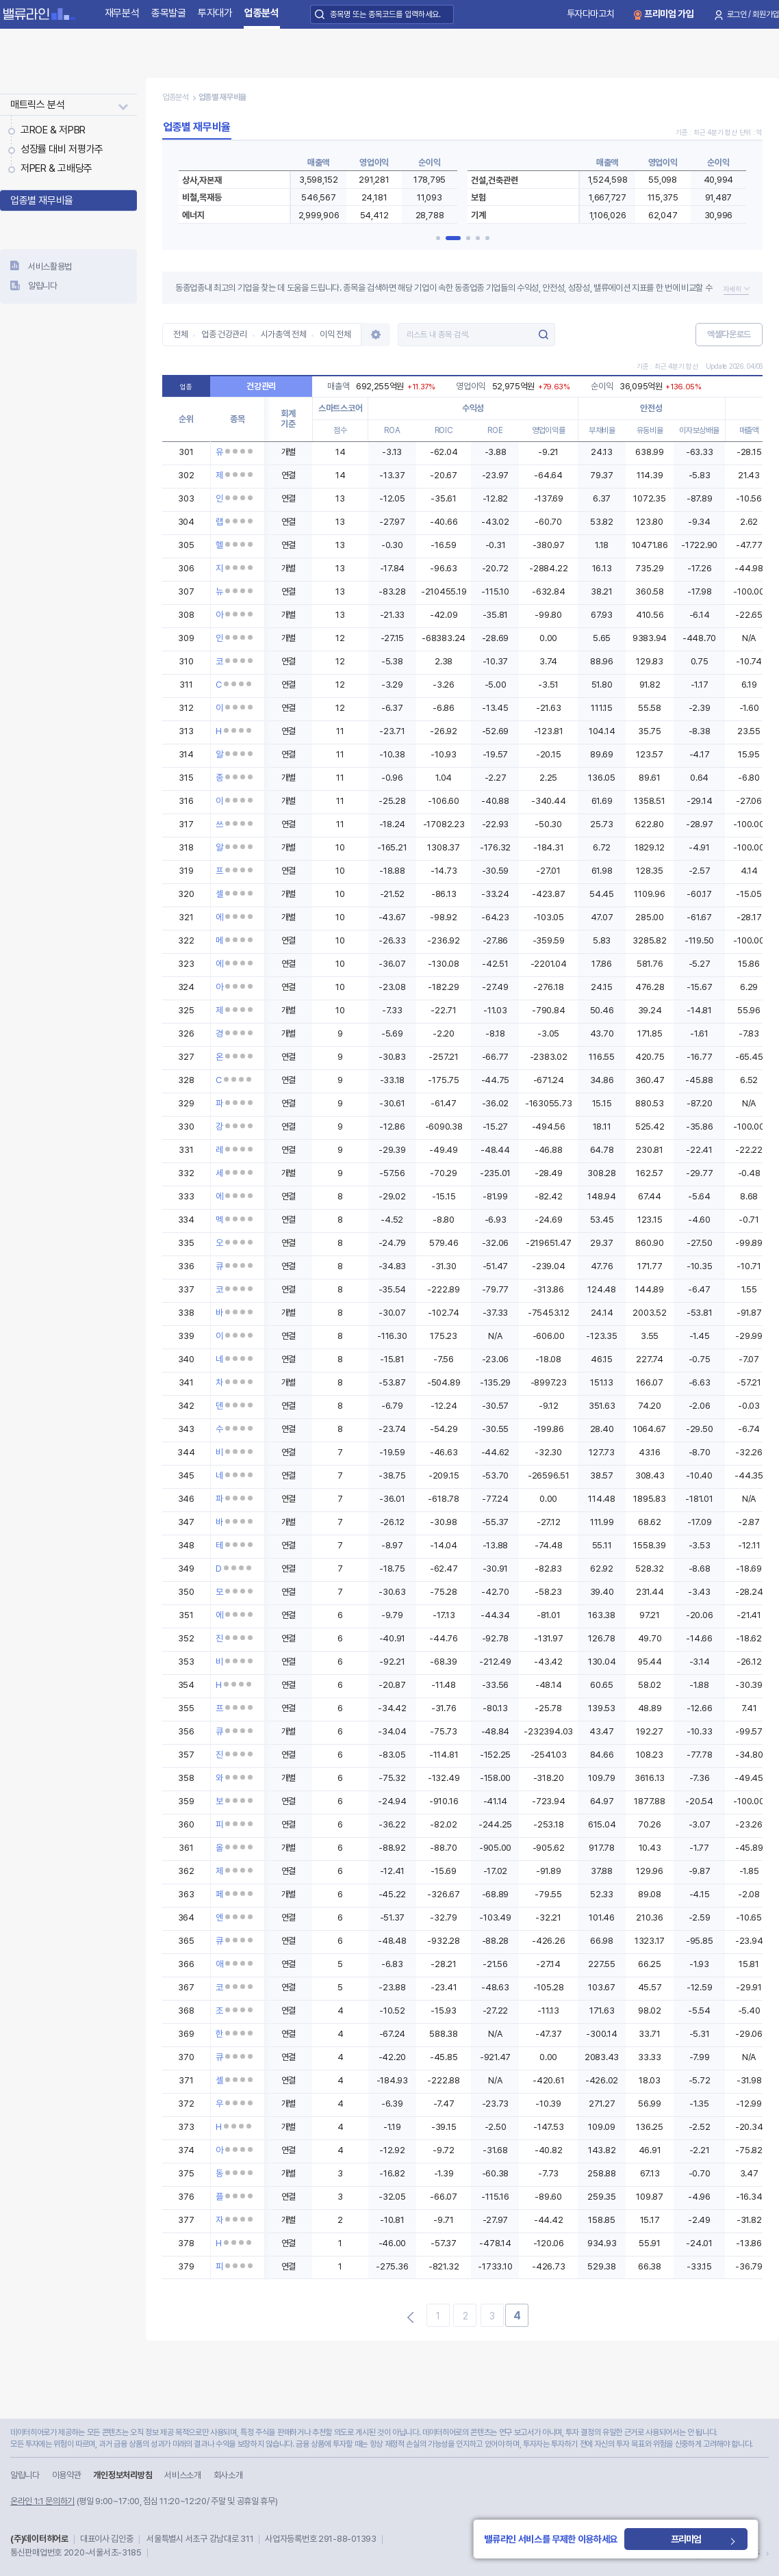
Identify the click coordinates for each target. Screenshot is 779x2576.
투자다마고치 (591, 13)
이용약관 (66, 2475)
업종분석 (261, 13)
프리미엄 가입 (669, 13)
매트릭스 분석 (37, 105)
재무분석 (122, 13)
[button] (443, 238)
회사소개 (228, 2475)
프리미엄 (689, 2539)
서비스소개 (182, 2475)
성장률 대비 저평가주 (62, 149)
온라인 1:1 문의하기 (42, 2501)
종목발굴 (168, 13)
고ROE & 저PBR (53, 130)
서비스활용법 (50, 266)
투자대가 (215, 13)
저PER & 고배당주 (56, 168)
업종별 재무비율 (41, 200)
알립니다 (43, 286)
